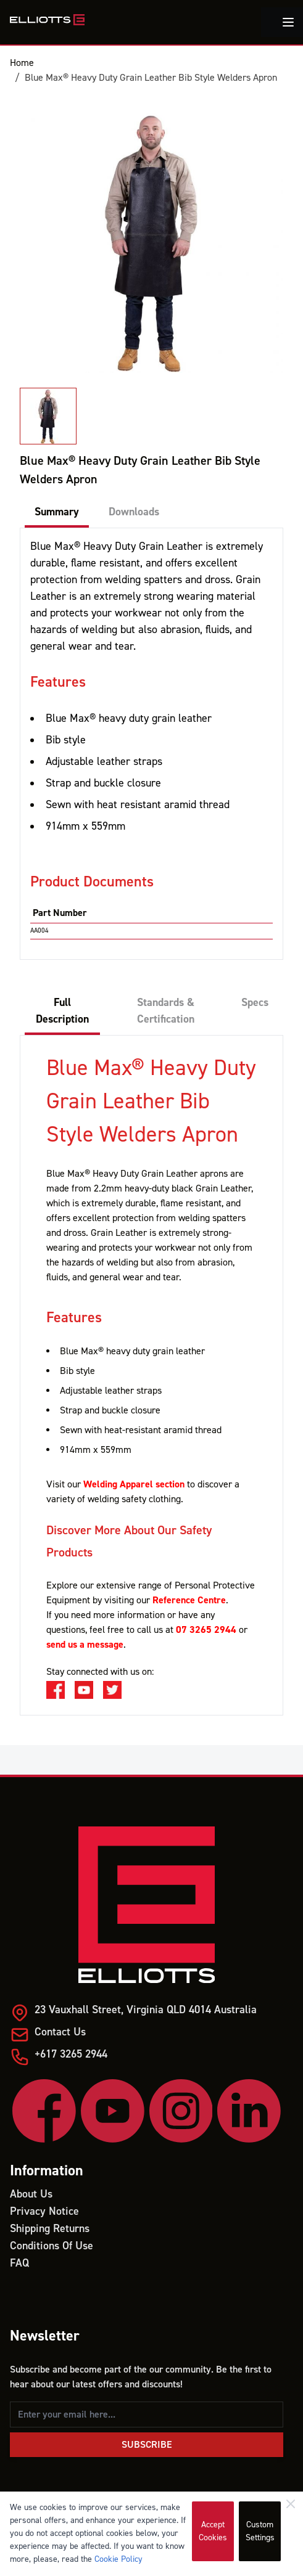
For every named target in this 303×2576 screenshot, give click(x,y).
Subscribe (147, 2445)
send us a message (84, 1644)
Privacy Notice (44, 2211)
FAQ (19, 2263)
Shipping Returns (49, 2229)
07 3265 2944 (206, 1630)
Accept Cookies (213, 2531)
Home (22, 63)
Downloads (134, 512)
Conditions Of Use (51, 2246)
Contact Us (60, 2032)
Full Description (62, 1011)
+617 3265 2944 (71, 2054)
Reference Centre (189, 1600)
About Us (31, 2194)
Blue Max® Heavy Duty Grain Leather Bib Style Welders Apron (151, 78)
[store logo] (47, 19)
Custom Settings (260, 2531)
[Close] (290, 2503)
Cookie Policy (118, 2559)
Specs (254, 1003)
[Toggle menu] (288, 22)
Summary (57, 512)
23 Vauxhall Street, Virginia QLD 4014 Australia (146, 2010)
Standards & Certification (165, 1011)
